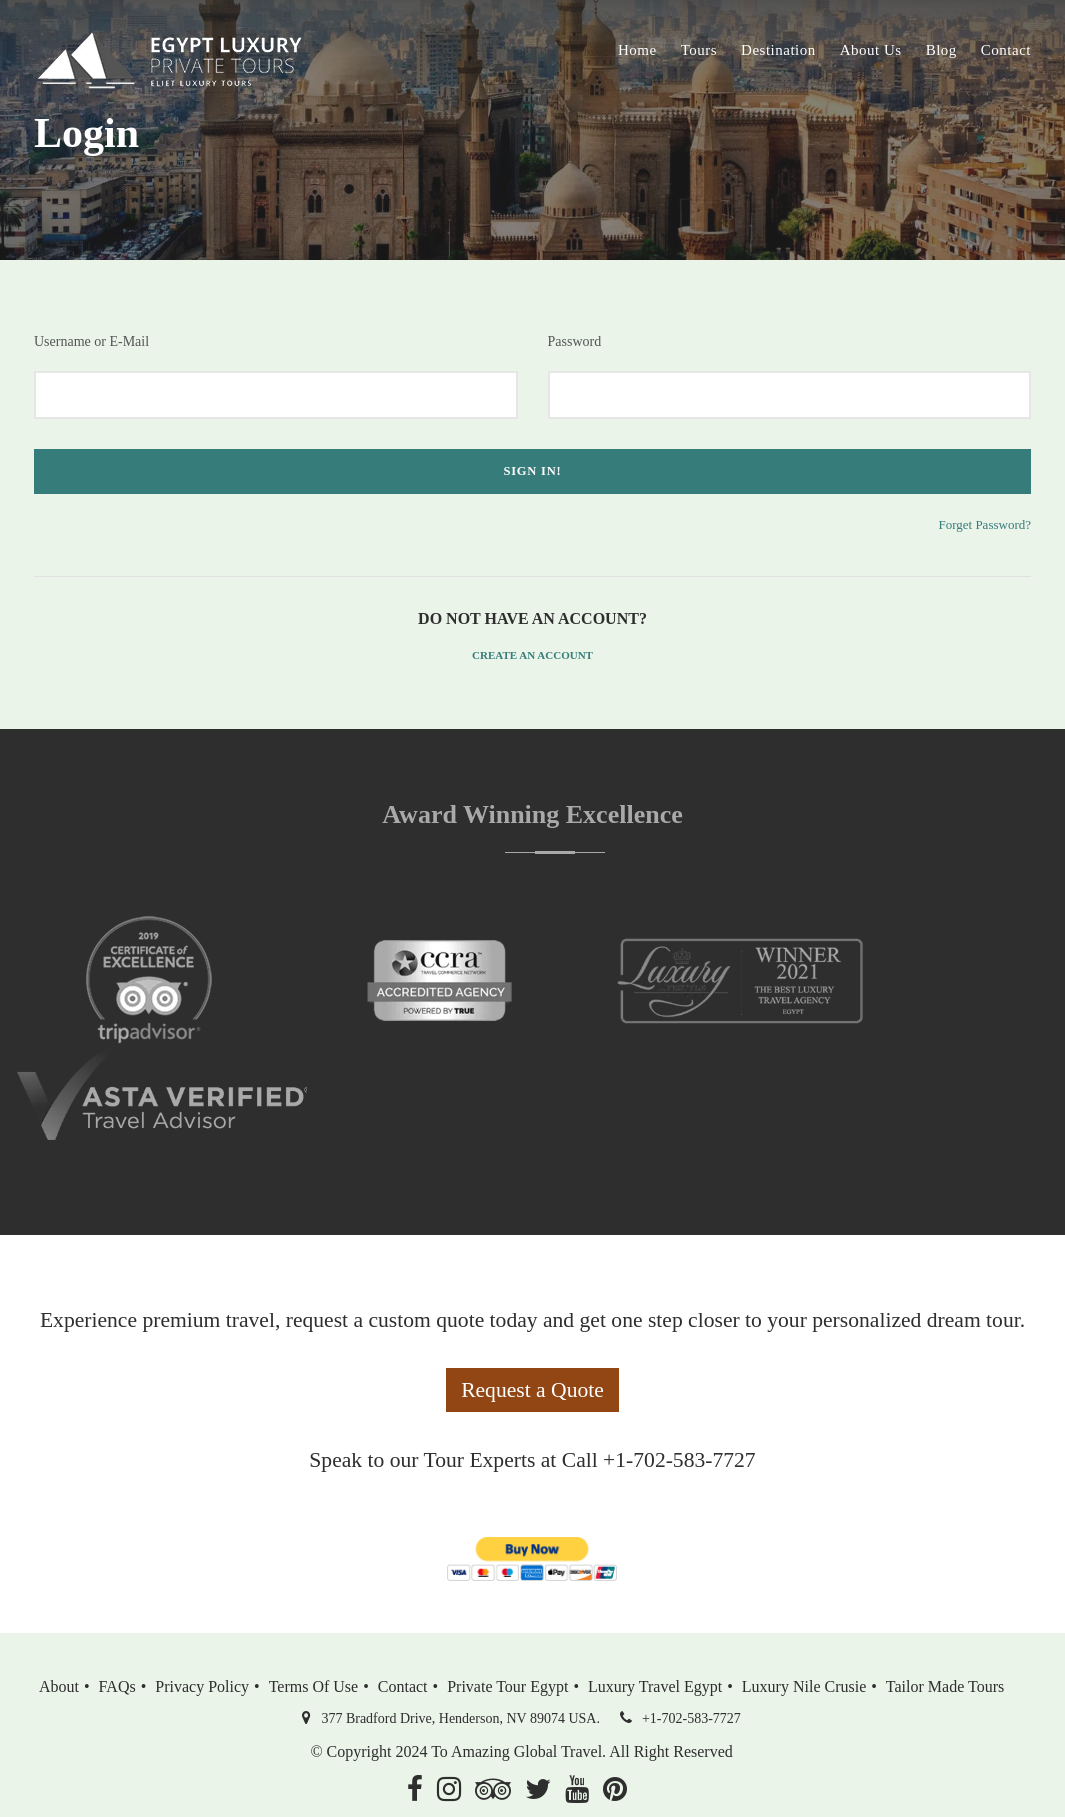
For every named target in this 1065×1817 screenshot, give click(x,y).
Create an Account (532, 655)
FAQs (117, 1686)
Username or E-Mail (91, 341)
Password (575, 341)
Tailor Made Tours (945, 1686)
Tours (699, 50)
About (59, 1686)
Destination (778, 50)
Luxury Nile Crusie (804, 1686)
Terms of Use (314, 1686)
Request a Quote (532, 1390)
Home (637, 50)
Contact (1006, 50)
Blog (941, 50)
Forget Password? (984, 524)
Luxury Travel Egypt (655, 1686)
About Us (871, 50)
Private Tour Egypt (507, 1686)
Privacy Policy (202, 1686)
